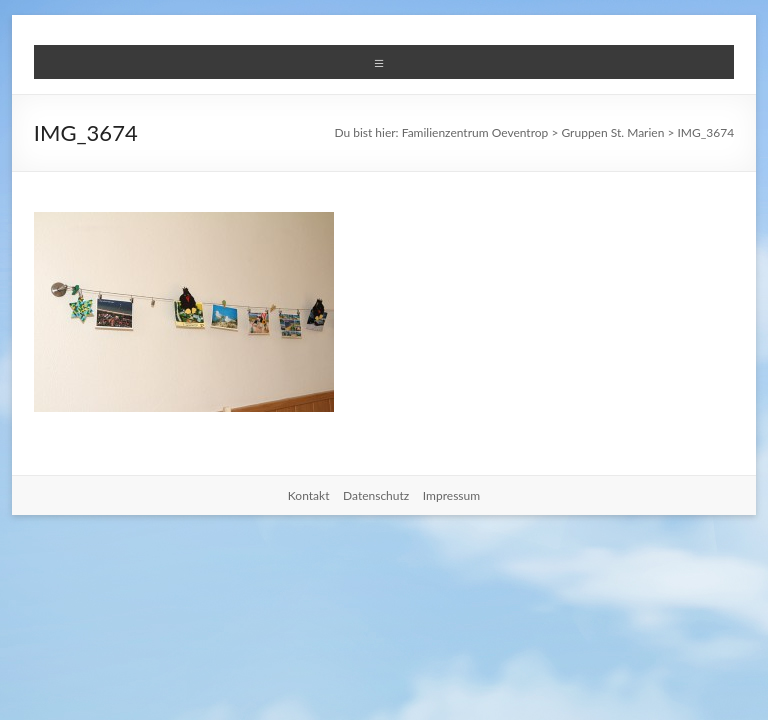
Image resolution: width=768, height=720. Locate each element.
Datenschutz (376, 495)
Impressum (451, 495)
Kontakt (309, 495)
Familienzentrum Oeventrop (475, 132)
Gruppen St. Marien (612, 132)
